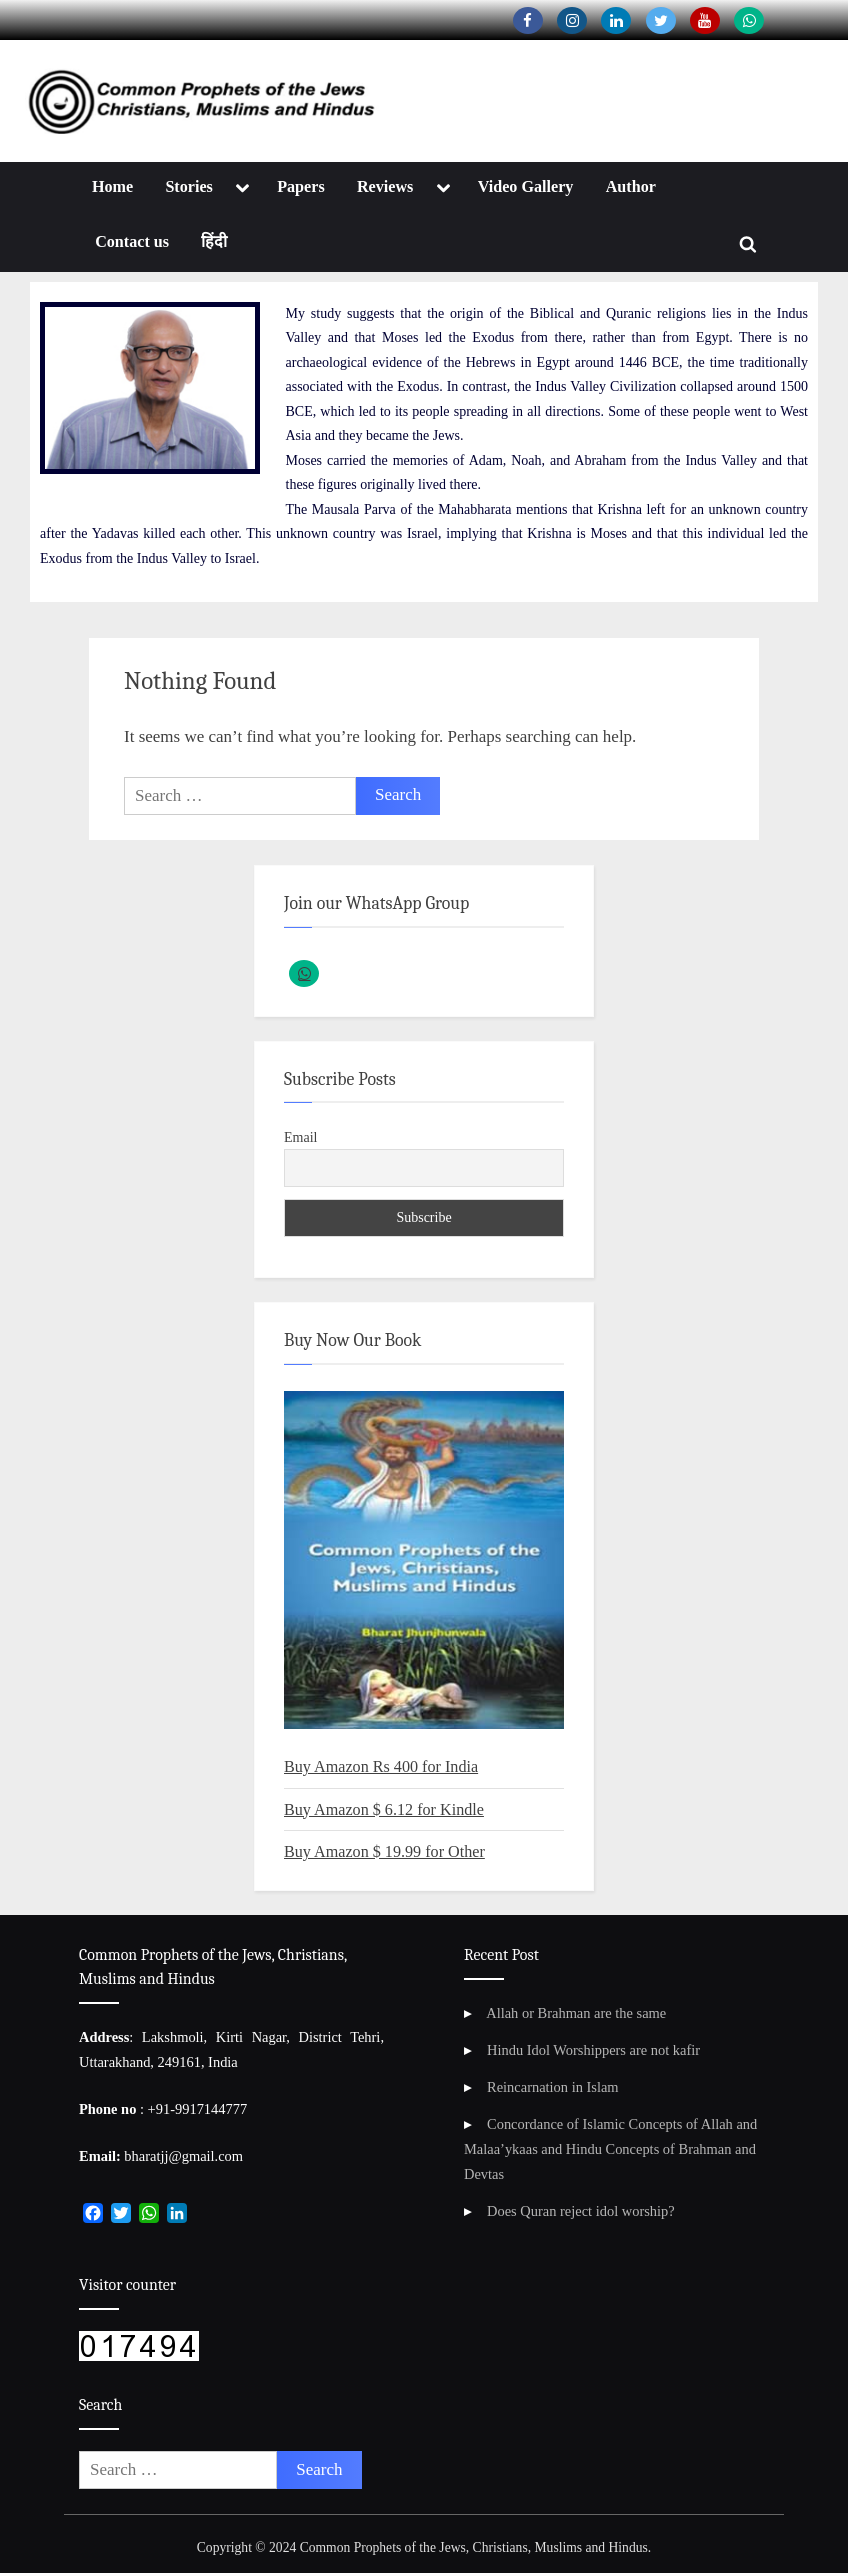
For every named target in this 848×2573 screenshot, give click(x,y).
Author (631, 186)
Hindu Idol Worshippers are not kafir (593, 2050)
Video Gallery (526, 186)
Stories (189, 186)
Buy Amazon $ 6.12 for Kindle (384, 1809)
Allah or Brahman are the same (576, 2013)
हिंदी (214, 241)
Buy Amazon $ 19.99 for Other (384, 1851)
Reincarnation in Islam (553, 2087)
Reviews (385, 186)
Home (112, 186)
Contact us (132, 241)
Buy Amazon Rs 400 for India (381, 1766)
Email (300, 1137)
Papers (301, 186)
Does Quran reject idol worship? (581, 2211)
